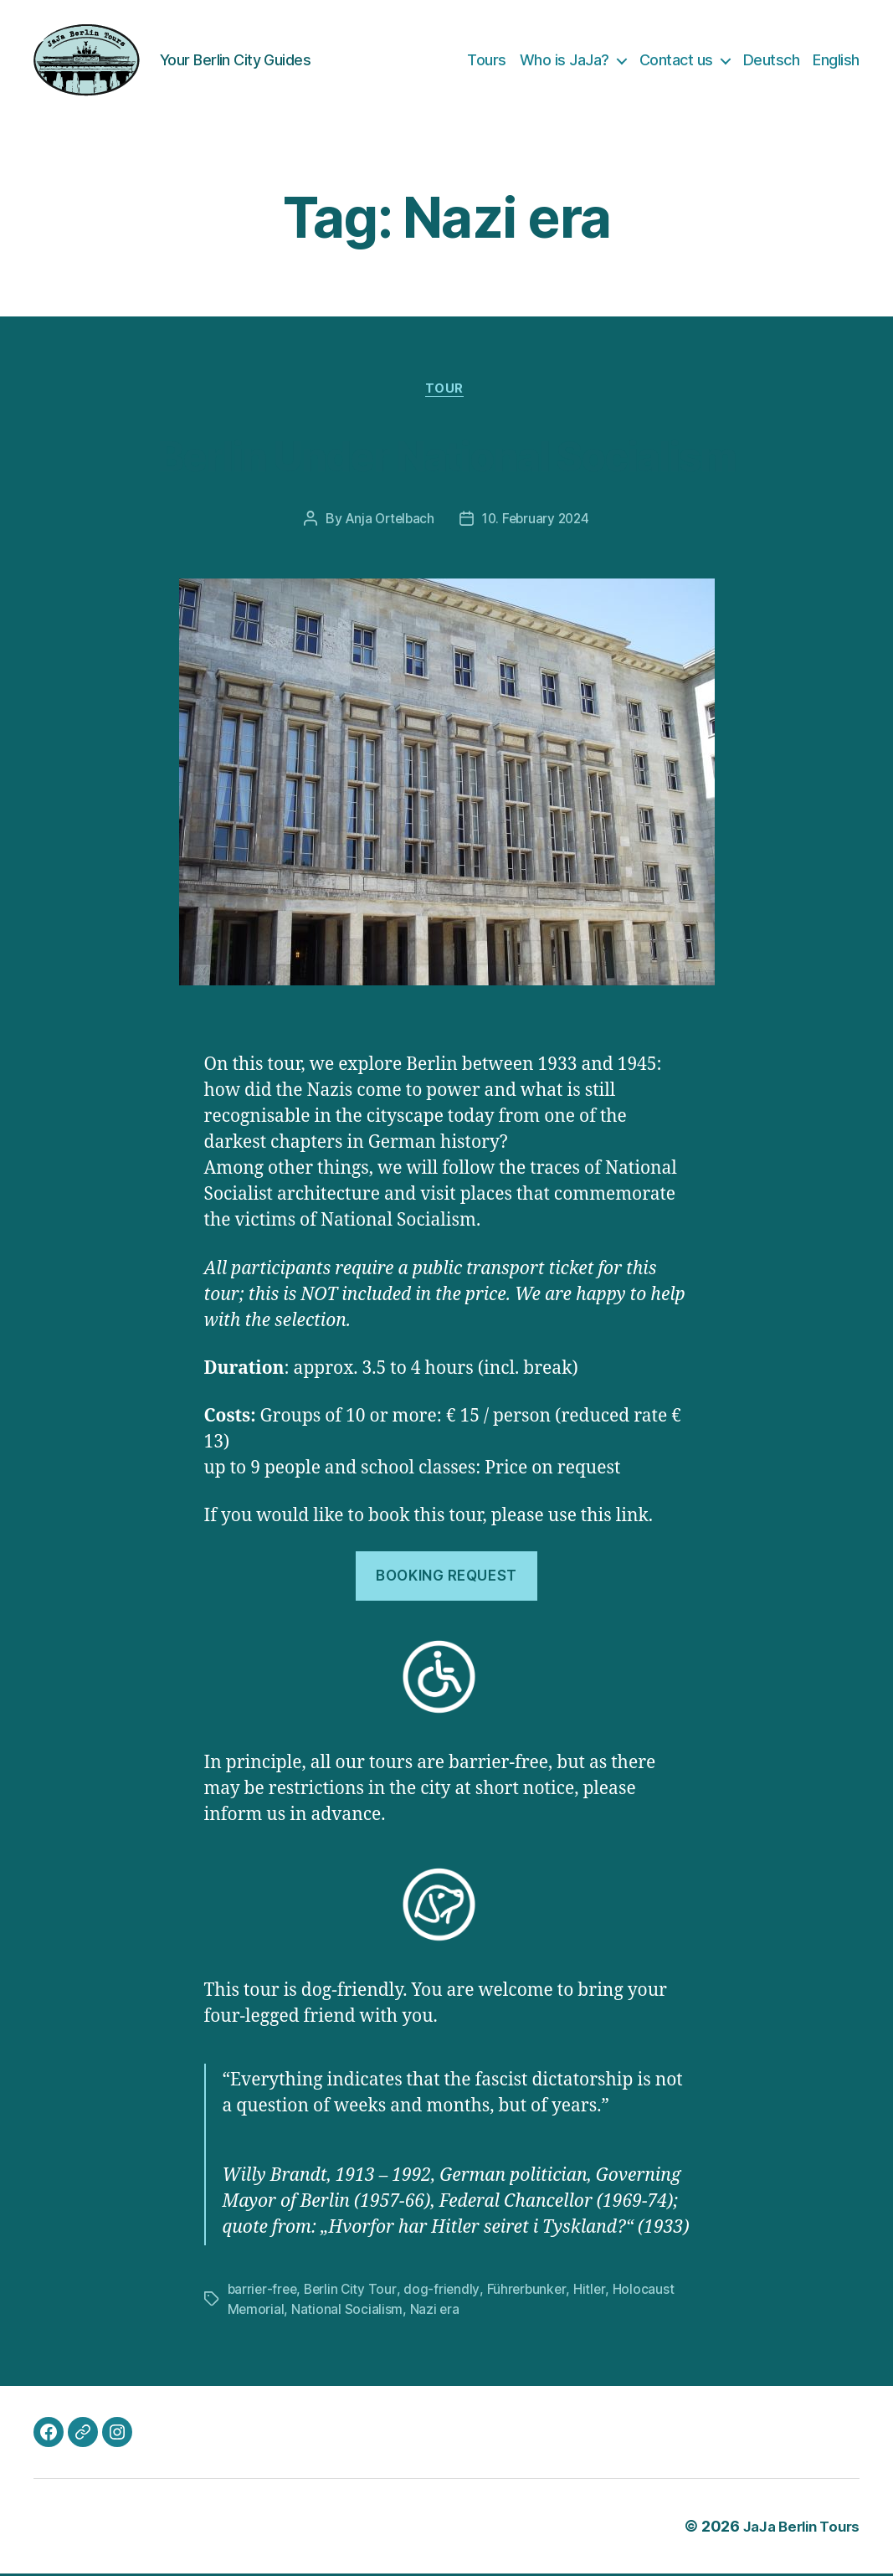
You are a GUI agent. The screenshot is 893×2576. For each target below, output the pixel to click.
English (836, 60)
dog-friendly (446, 2291)
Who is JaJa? (564, 60)
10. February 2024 (537, 521)
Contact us (676, 60)
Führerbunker (531, 2291)
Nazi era (435, 2311)
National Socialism (347, 2311)
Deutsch (771, 60)
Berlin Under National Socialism (446, 455)
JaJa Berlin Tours (796, 2528)
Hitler (594, 2291)
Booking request (446, 1578)
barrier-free (264, 2291)
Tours (486, 60)
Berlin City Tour (353, 2291)
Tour (446, 390)
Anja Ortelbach (387, 521)
